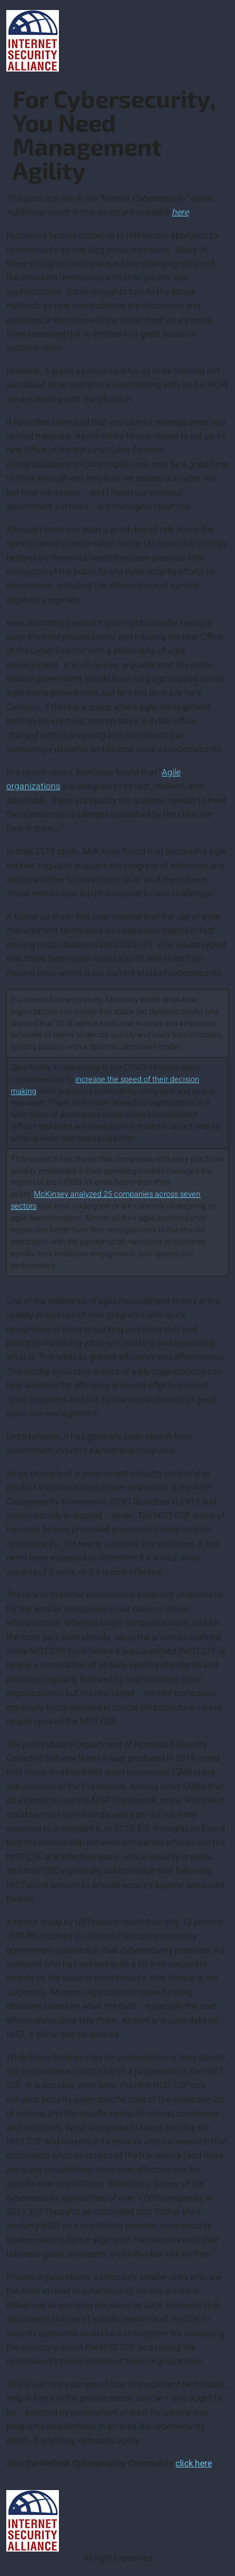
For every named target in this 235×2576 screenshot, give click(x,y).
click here (193, 2463)
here (180, 212)
